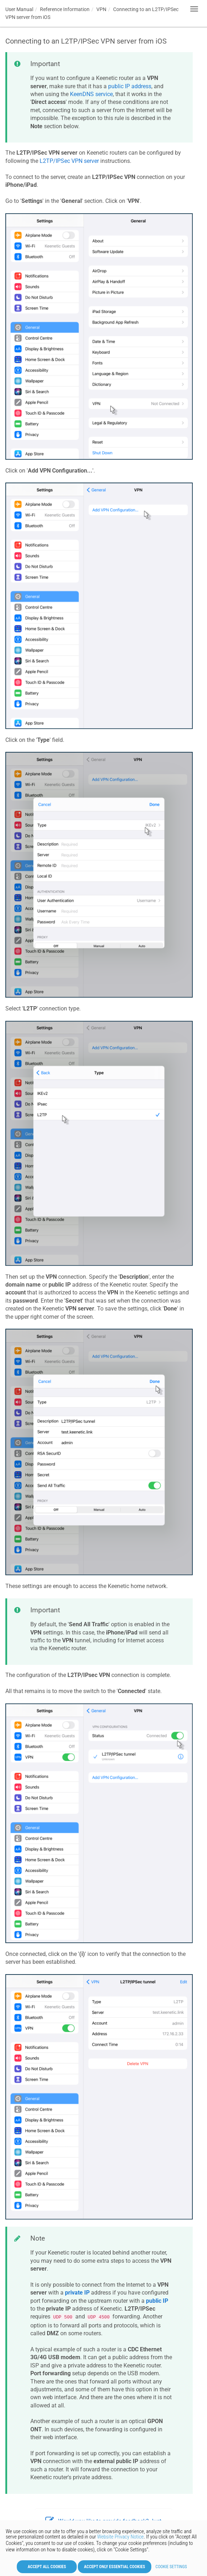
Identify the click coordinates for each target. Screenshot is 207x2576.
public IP (157, 2300)
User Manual (19, 9)
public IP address (129, 86)
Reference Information (65, 9)
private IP (77, 2292)
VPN (101, 9)
